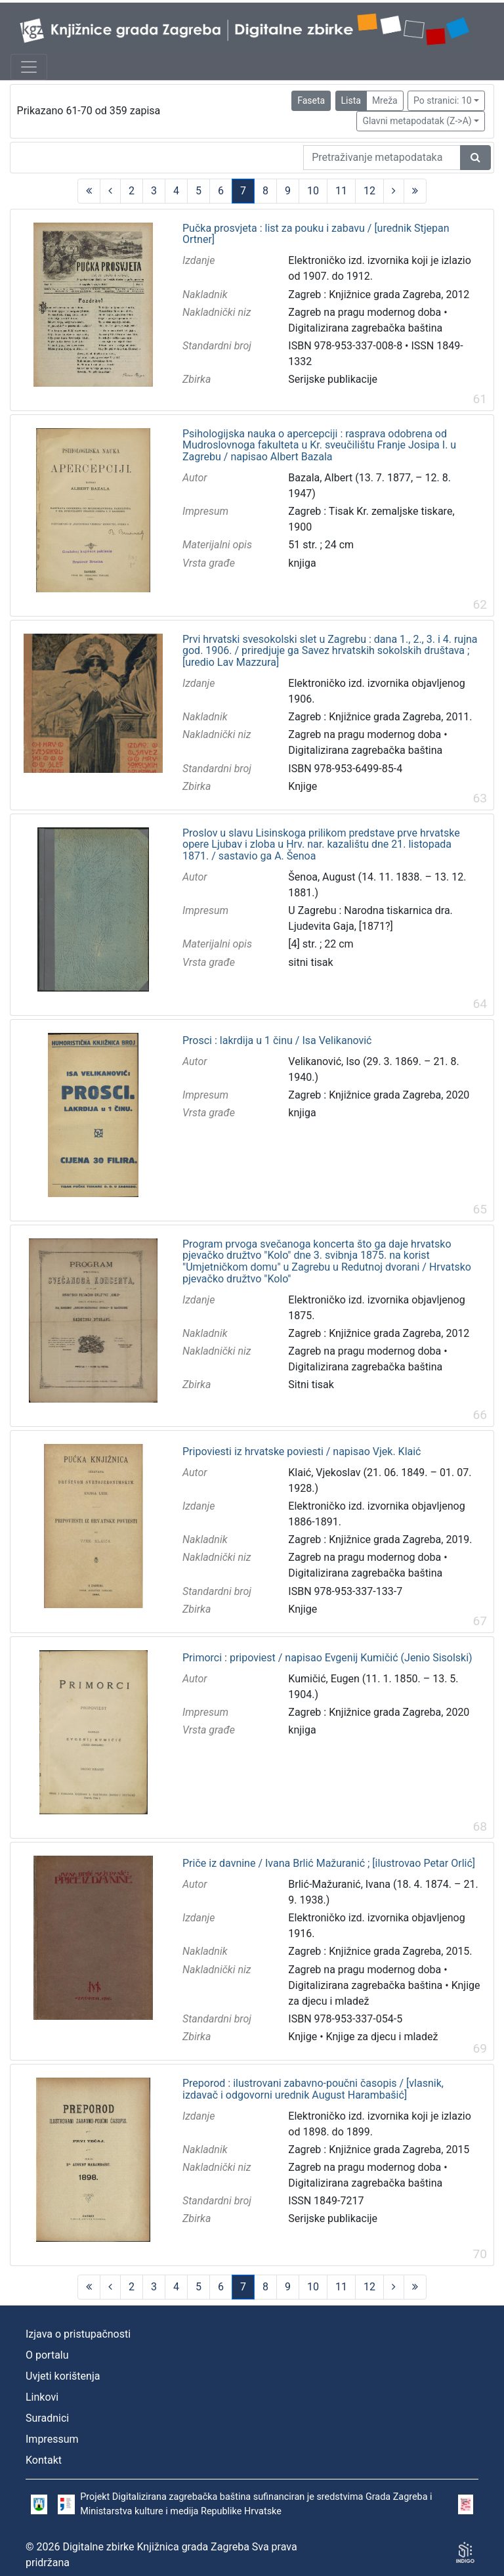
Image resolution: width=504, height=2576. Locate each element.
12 (369, 191)
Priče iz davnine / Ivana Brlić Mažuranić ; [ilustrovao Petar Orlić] (328, 1863)
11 (341, 191)
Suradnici (47, 2418)
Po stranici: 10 (442, 100)
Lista (351, 100)
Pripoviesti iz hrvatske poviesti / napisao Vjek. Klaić (301, 1452)
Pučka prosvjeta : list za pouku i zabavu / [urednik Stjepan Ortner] (316, 234)
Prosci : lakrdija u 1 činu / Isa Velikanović (276, 1041)
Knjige (302, 786)
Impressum (52, 2439)
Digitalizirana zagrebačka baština (365, 328)
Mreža (385, 100)
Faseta (311, 100)
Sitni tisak (311, 1384)
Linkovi (42, 2397)
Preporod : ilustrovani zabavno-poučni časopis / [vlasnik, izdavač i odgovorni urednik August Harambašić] (313, 2089)
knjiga (302, 563)
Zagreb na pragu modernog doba (364, 312)
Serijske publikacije (332, 379)
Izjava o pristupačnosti (78, 2334)
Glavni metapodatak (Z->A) (416, 121)
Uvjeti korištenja (63, 2376)
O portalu (47, 2355)
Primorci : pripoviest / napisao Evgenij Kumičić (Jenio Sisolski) (327, 1658)
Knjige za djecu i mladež (382, 2036)
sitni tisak (310, 962)
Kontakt (44, 2460)
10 (313, 191)
